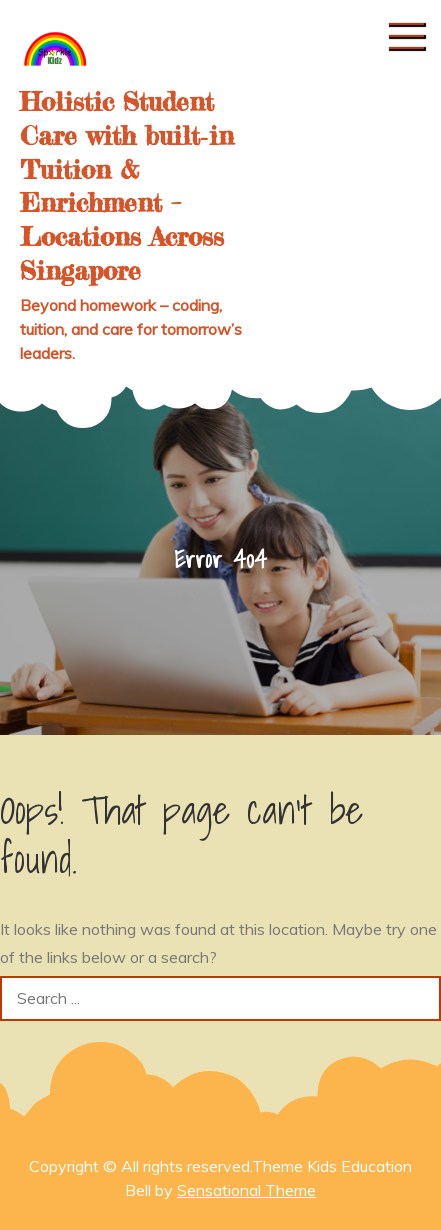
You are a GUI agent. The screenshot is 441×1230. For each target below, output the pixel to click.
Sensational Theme (246, 1190)
